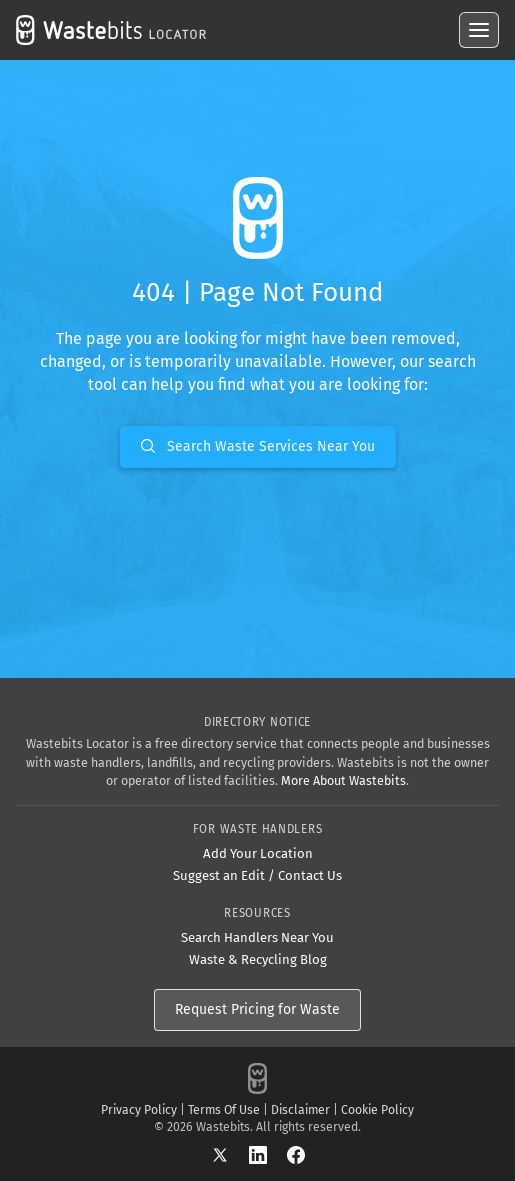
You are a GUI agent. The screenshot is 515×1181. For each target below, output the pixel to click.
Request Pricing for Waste (257, 1009)
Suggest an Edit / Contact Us (257, 875)
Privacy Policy (139, 1110)
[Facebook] (296, 1154)
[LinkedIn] (268, 1154)
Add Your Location (258, 853)
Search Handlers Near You (257, 937)
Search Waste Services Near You (258, 446)
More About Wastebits (343, 780)
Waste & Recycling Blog (258, 959)
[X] (230, 1154)
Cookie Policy (377, 1110)
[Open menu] (479, 30)
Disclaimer (300, 1110)
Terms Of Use (224, 1110)
